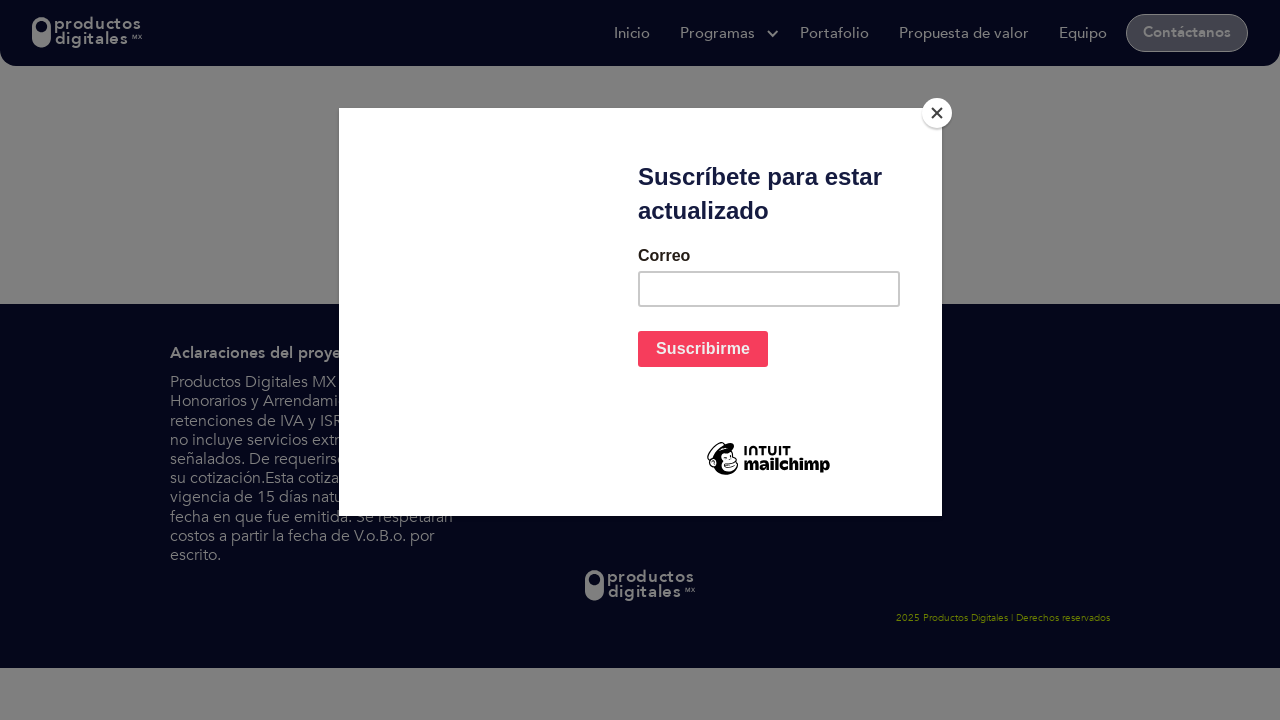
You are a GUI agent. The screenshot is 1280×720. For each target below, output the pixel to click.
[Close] (937, 113)
